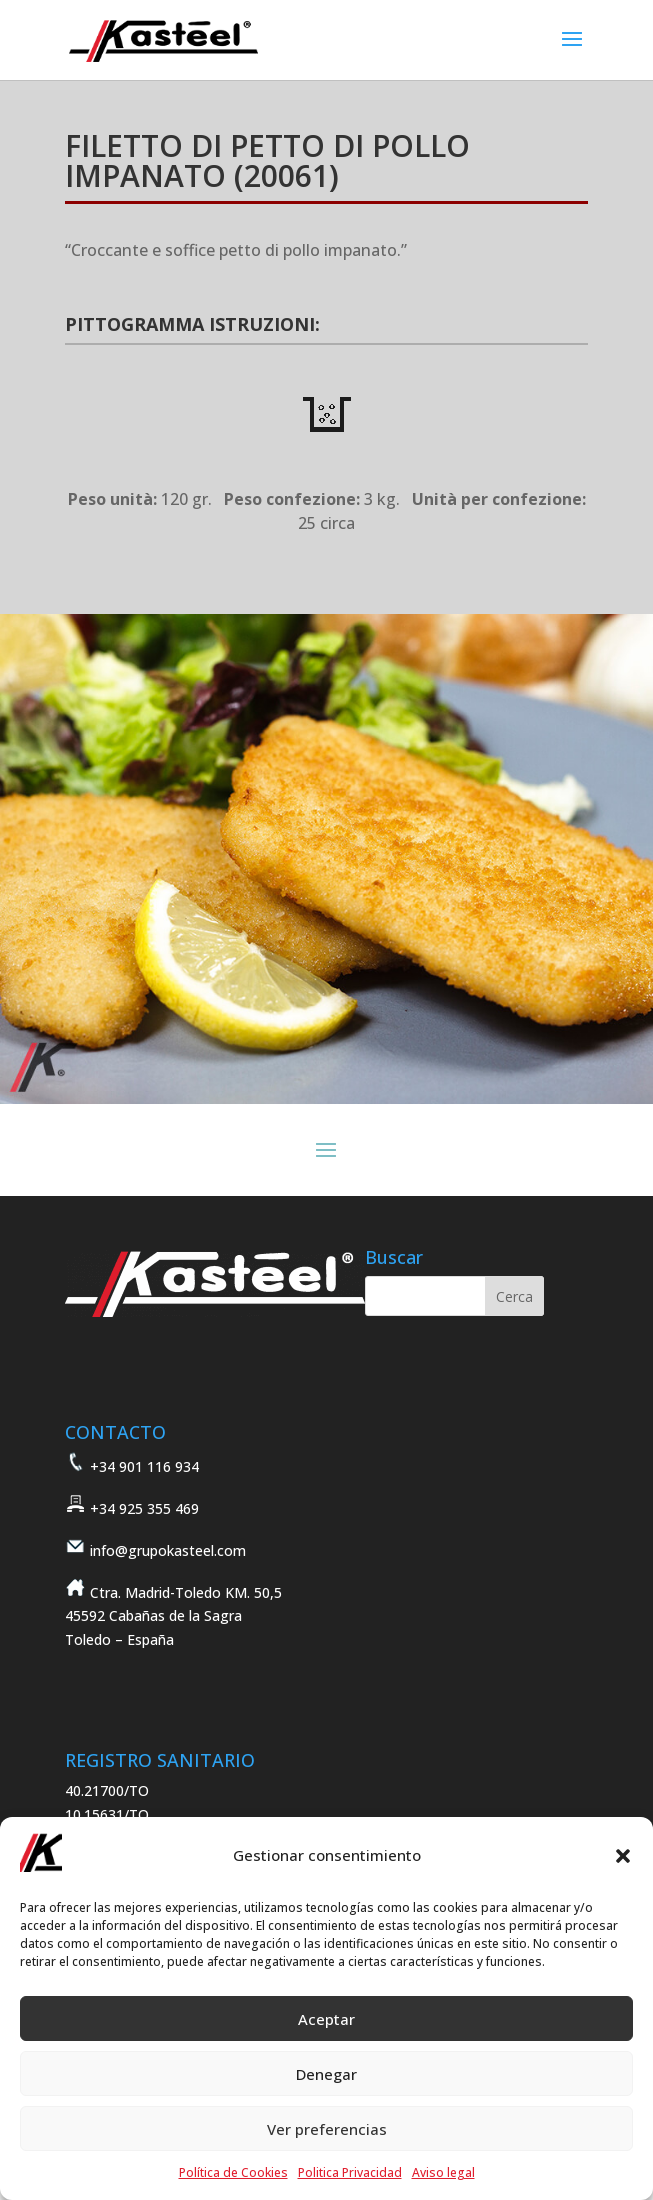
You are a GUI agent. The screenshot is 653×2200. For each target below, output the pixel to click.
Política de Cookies (233, 2172)
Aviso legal (443, 2172)
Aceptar (326, 2019)
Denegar (326, 2074)
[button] (623, 1856)
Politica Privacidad (350, 2172)
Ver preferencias (327, 2129)
